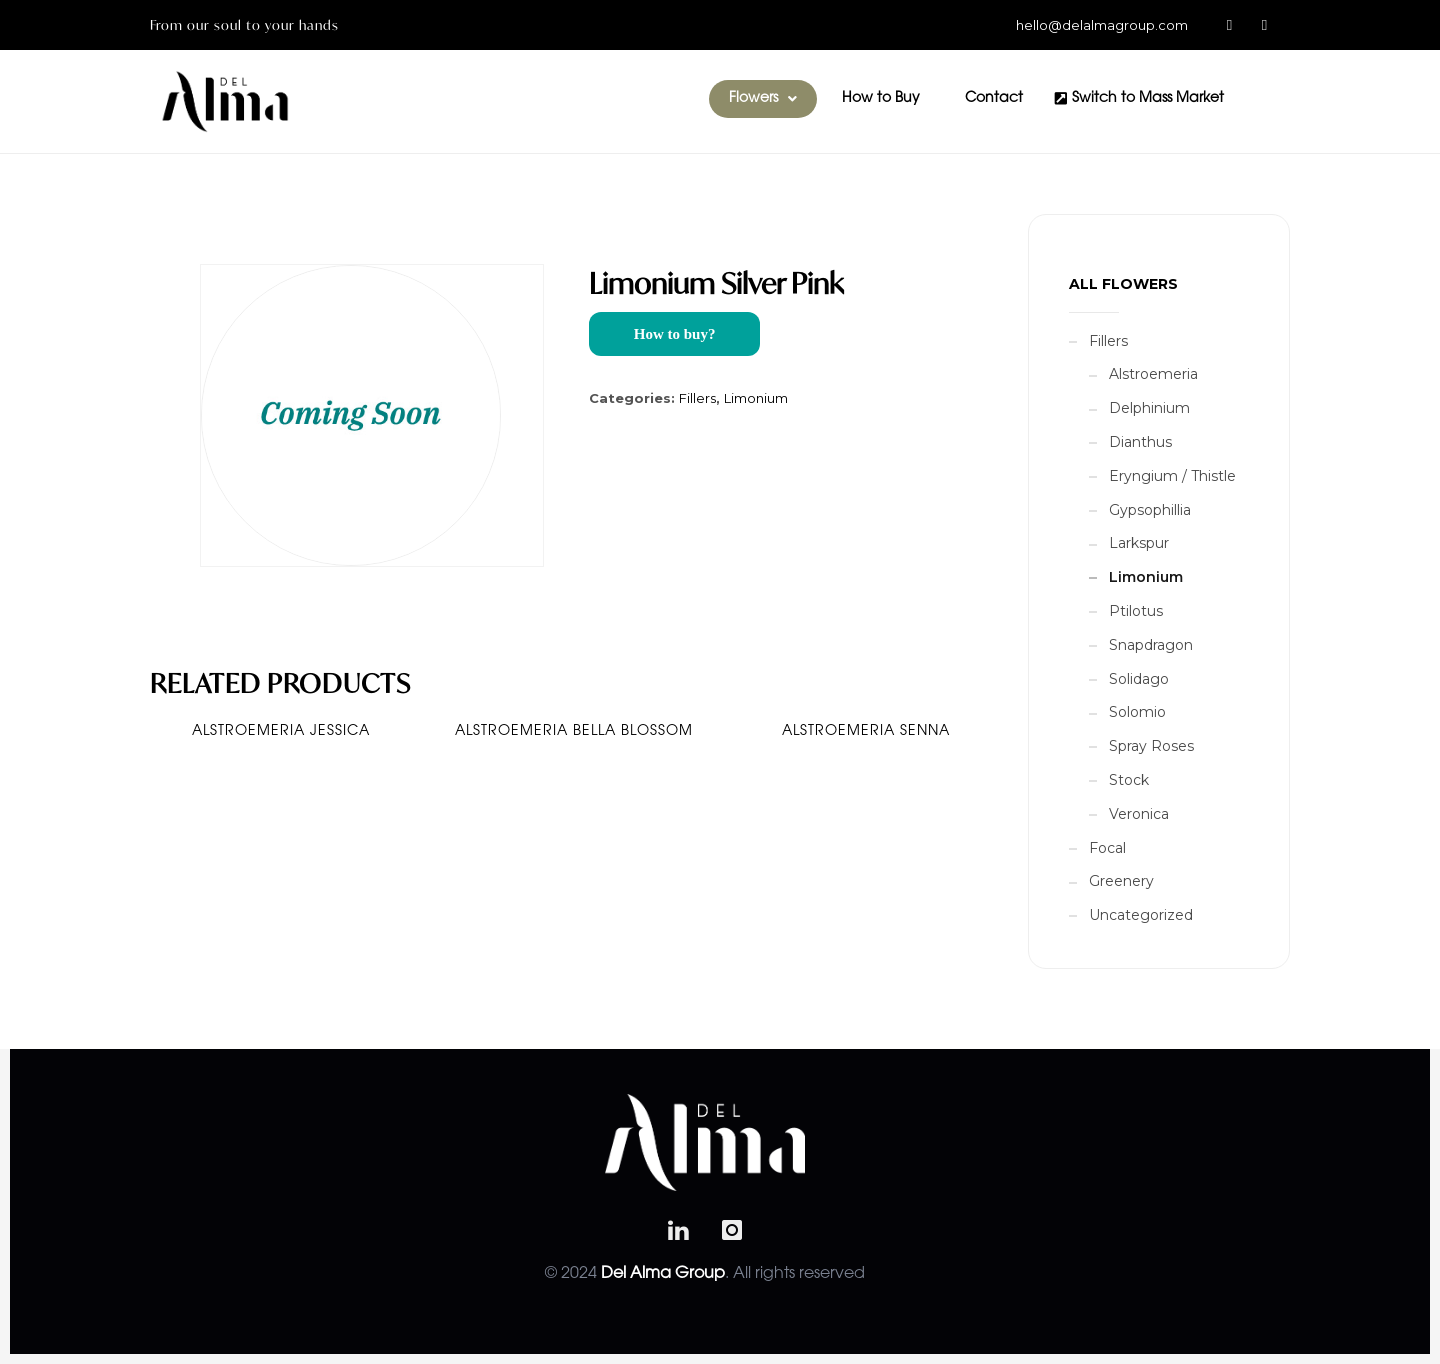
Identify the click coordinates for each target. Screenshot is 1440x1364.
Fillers (697, 398)
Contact (994, 99)
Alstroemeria (1153, 374)
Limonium (756, 398)
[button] (763, 99)
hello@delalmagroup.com (1102, 25)
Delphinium (1149, 408)
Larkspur (1139, 543)
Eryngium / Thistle (1172, 476)
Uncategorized (1141, 915)
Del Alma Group (663, 1274)
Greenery (1121, 881)
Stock (1129, 780)
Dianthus (1140, 442)
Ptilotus (1136, 611)
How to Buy (881, 99)
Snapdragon (1151, 645)
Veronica (1139, 814)
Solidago (1139, 679)
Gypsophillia (1150, 510)
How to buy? (675, 334)
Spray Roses (1151, 746)
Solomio (1137, 712)
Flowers (763, 99)
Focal (1107, 848)
